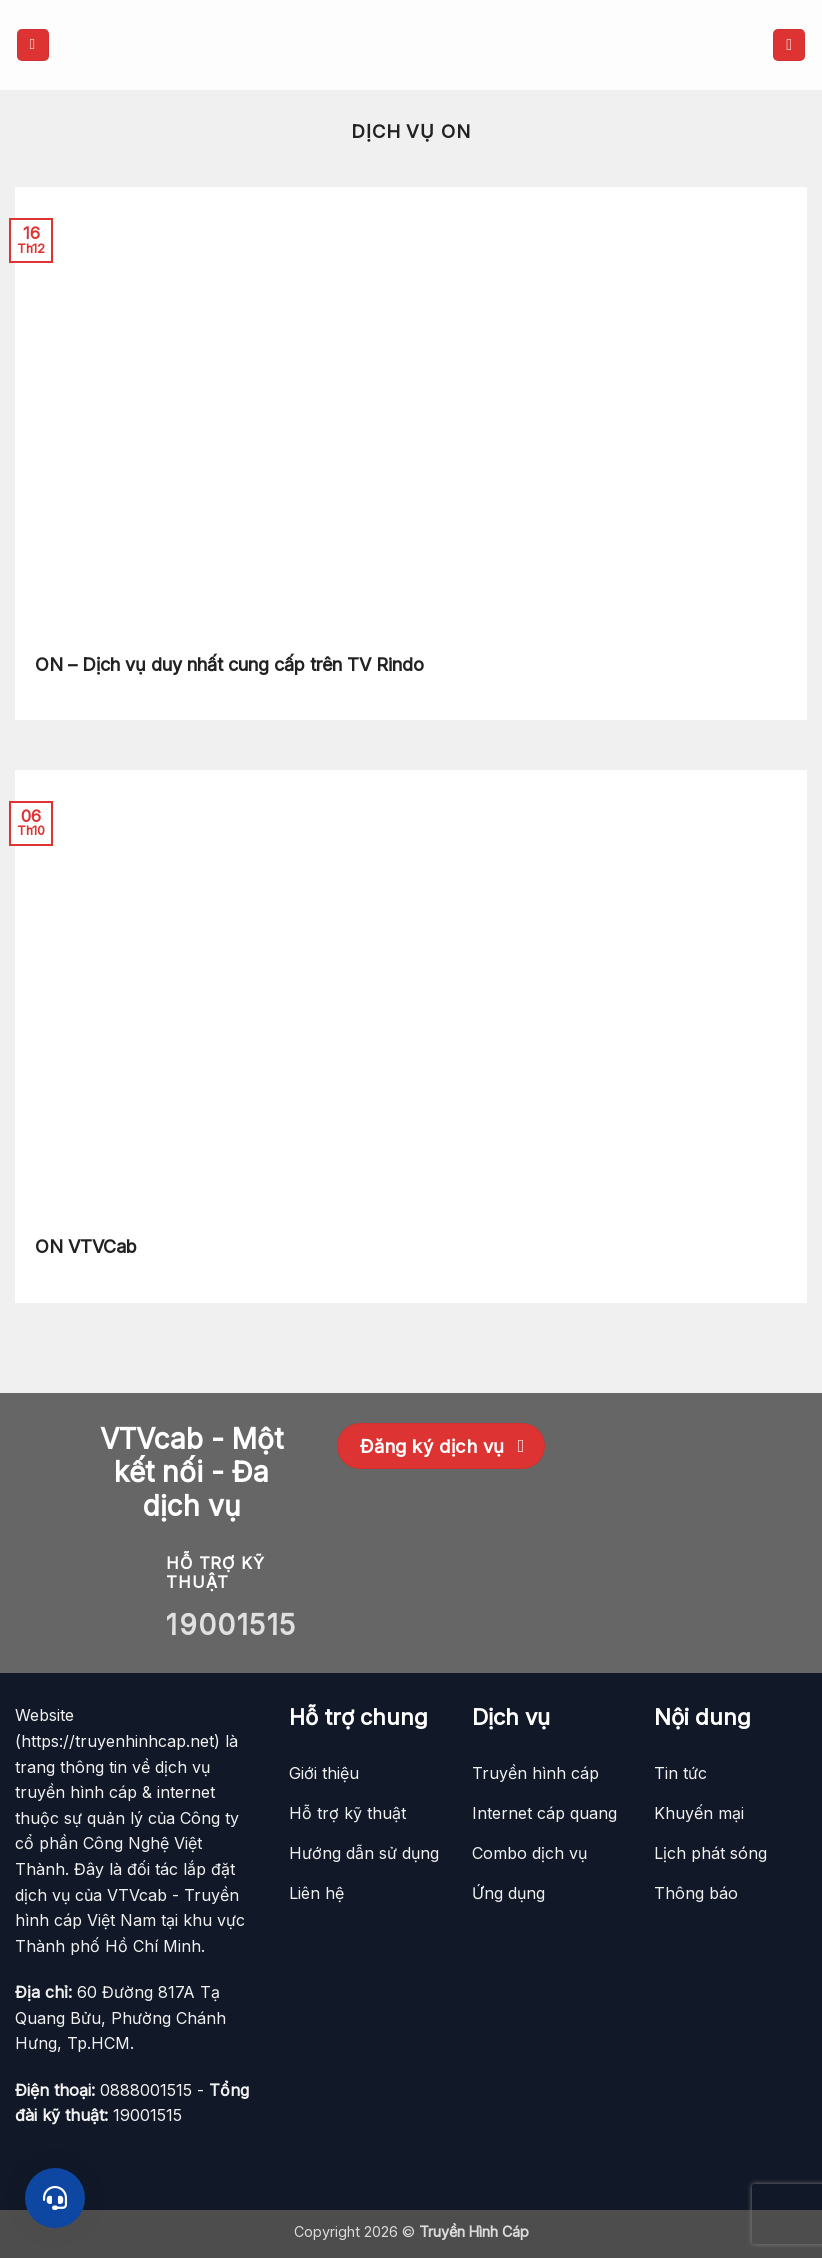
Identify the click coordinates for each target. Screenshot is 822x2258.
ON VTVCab (86, 1246)
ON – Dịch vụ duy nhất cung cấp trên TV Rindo (229, 664)
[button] (33, 45)
